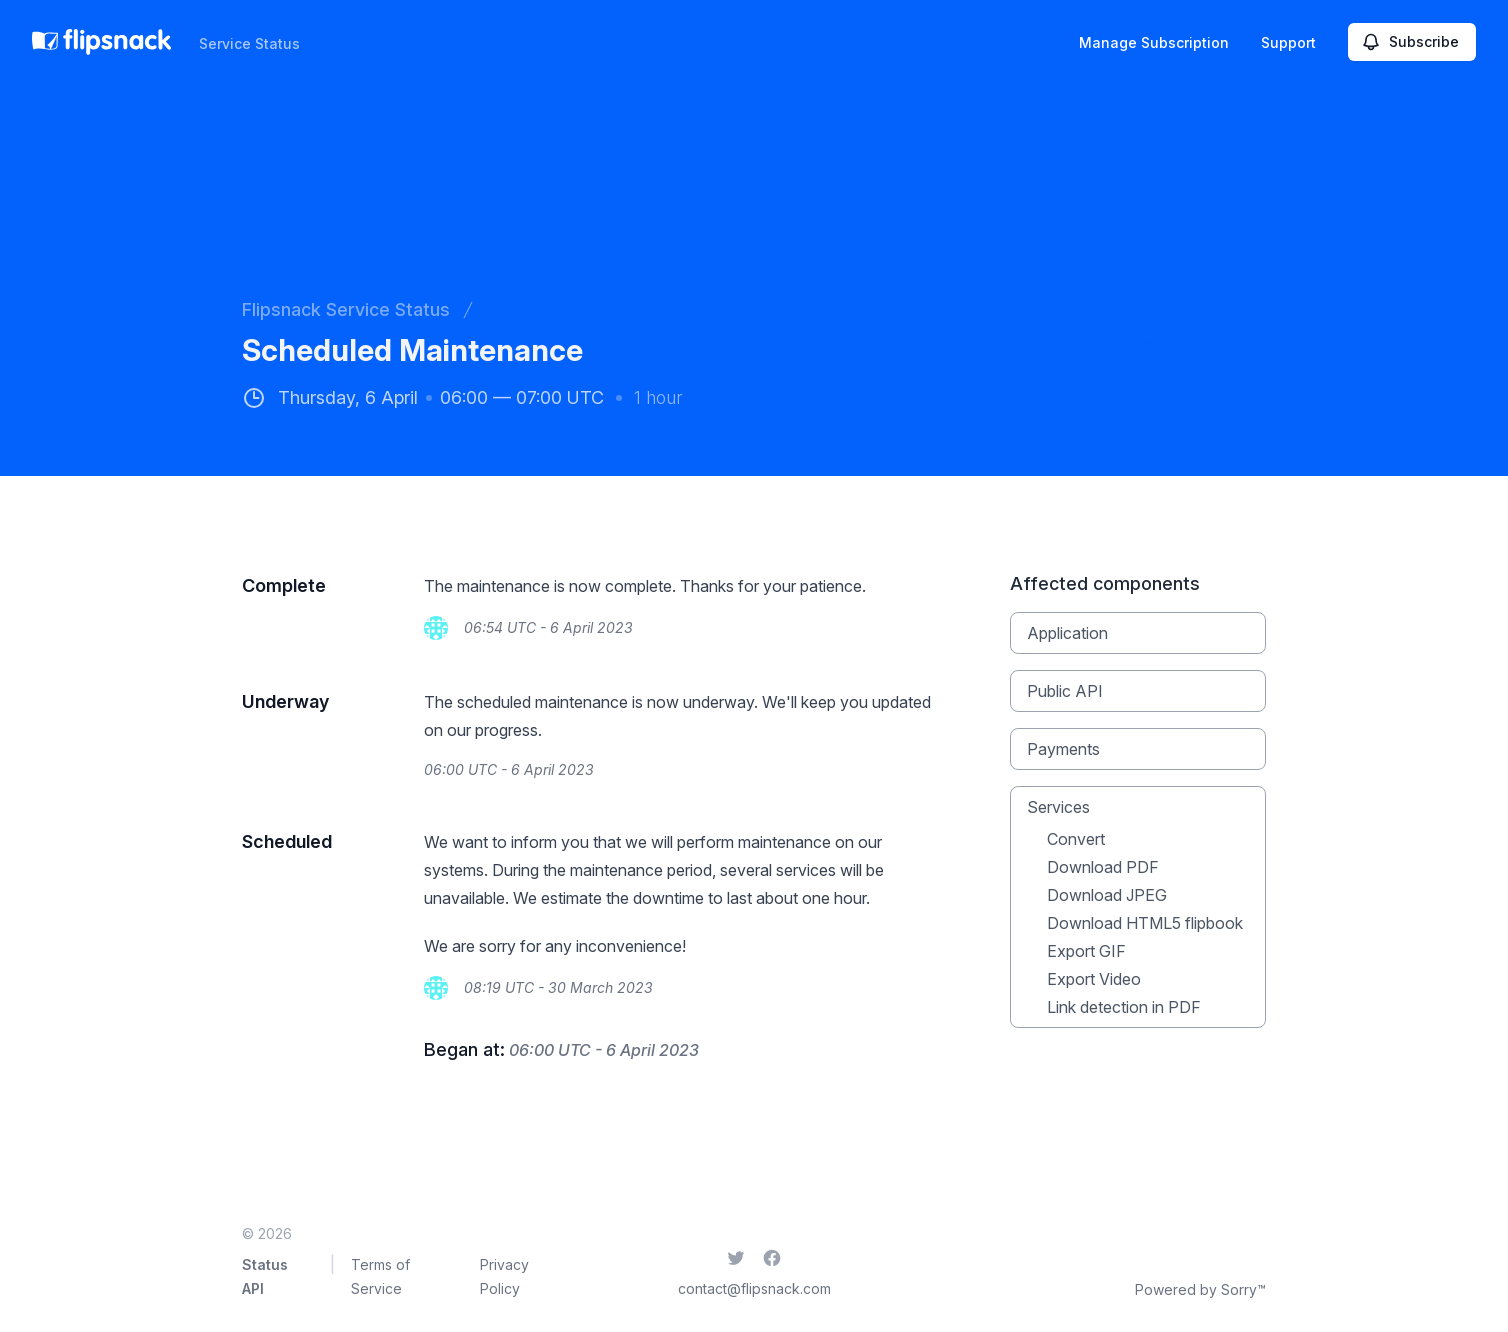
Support (1288, 42)
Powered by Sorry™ (1200, 1289)
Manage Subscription (1154, 42)
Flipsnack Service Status (346, 309)
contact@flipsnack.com (754, 1288)
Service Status (249, 43)
